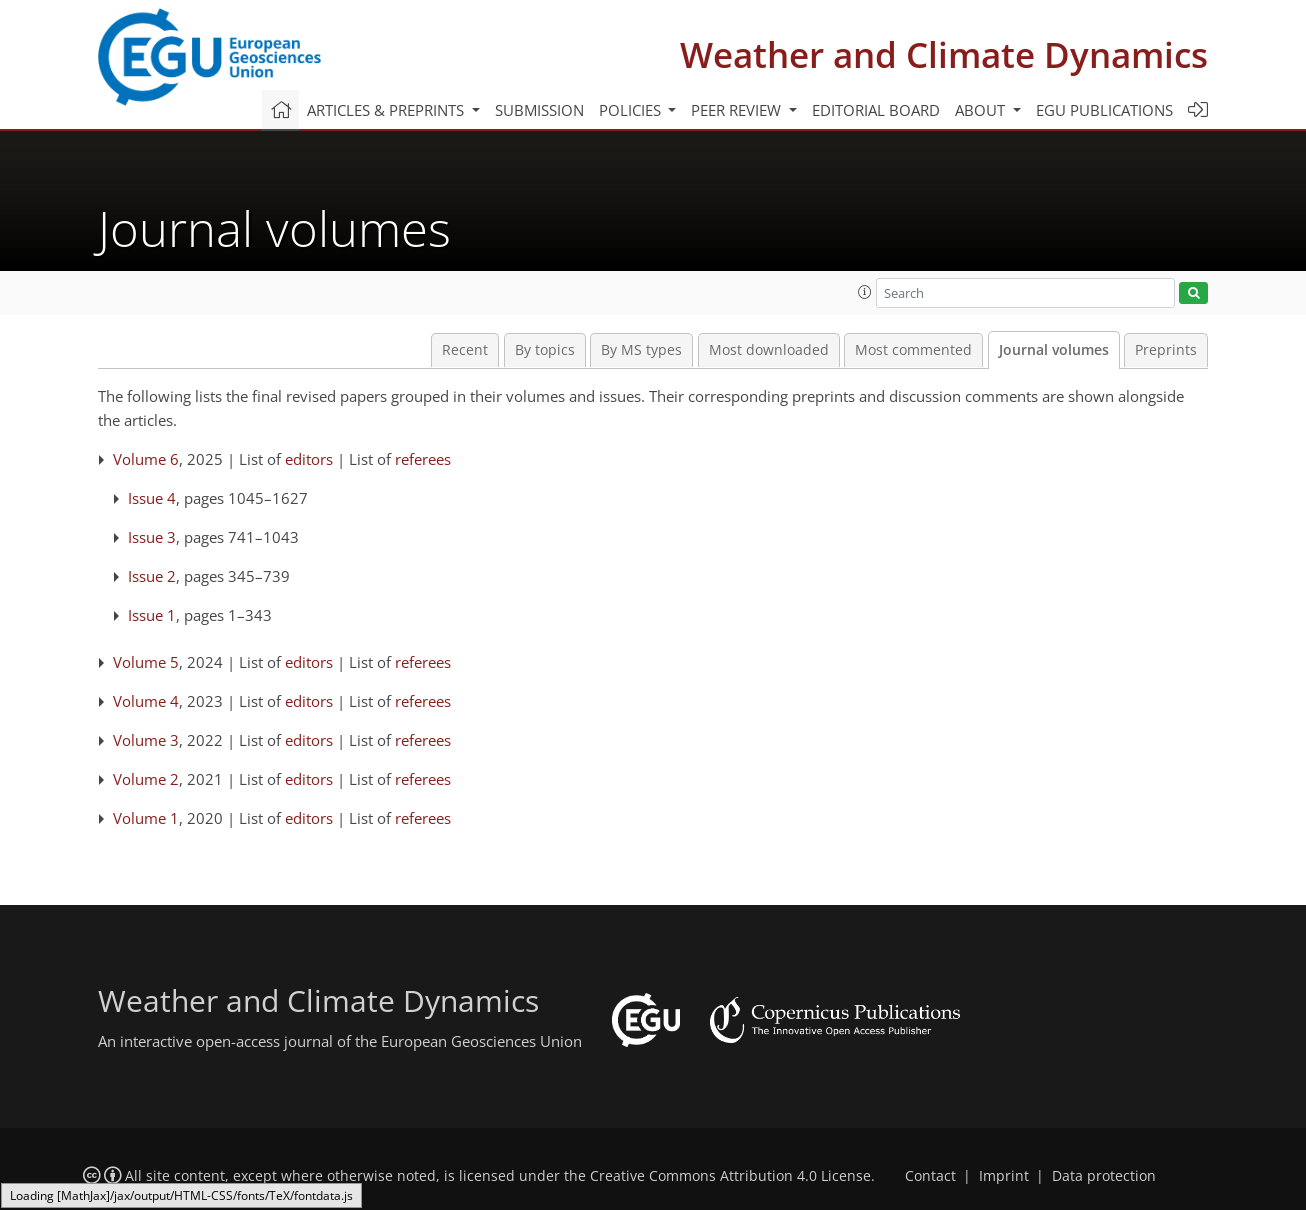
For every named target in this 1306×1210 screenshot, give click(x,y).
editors (309, 459)
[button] (865, 292)
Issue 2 (152, 576)
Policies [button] (632, 110)
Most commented (913, 350)
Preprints (1166, 350)
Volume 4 (146, 701)
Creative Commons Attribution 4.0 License (730, 1176)
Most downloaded (769, 350)
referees (423, 459)
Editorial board (876, 110)
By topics (545, 350)
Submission (539, 110)
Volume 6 (146, 459)
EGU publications (1104, 110)
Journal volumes (1054, 350)
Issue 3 (152, 537)
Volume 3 (146, 740)
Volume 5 (146, 662)
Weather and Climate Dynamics (944, 54)
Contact (930, 1176)
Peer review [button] (738, 110)
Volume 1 (146, 818)
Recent (465, 350)
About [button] (982, 110)
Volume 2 (146, 779)
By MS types (641, 350)
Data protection (1104, 1176)
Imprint (1004, 1176)
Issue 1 (152, 615)
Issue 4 (152, 498)
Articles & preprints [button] (387, 110)
